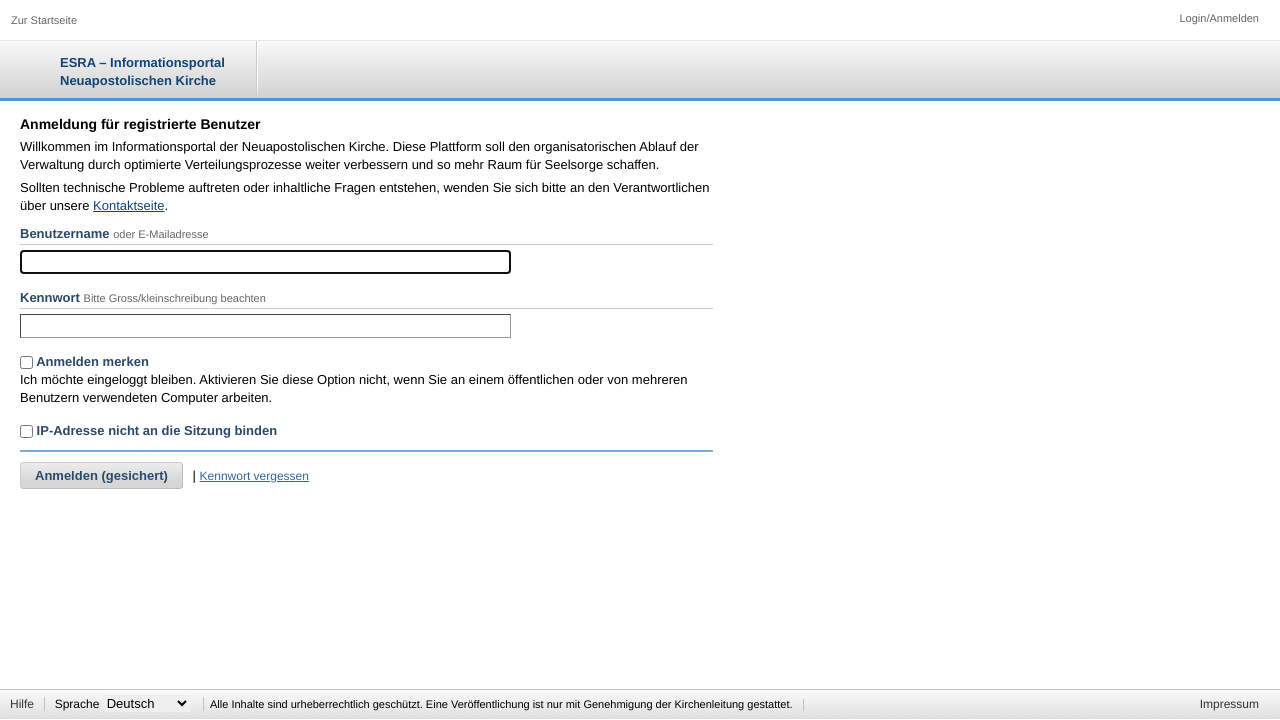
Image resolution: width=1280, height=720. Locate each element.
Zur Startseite (44, 21)
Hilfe (22, 704)
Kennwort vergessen (254, 476)
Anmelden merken (84, 361)
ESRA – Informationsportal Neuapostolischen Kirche (142, 71)
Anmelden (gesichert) (101, 475)
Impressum (1229, 704)
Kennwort (50, 297)
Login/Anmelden (1219, 19)
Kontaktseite (129, 205)
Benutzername (65, 233)
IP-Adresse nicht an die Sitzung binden (148, 430)
